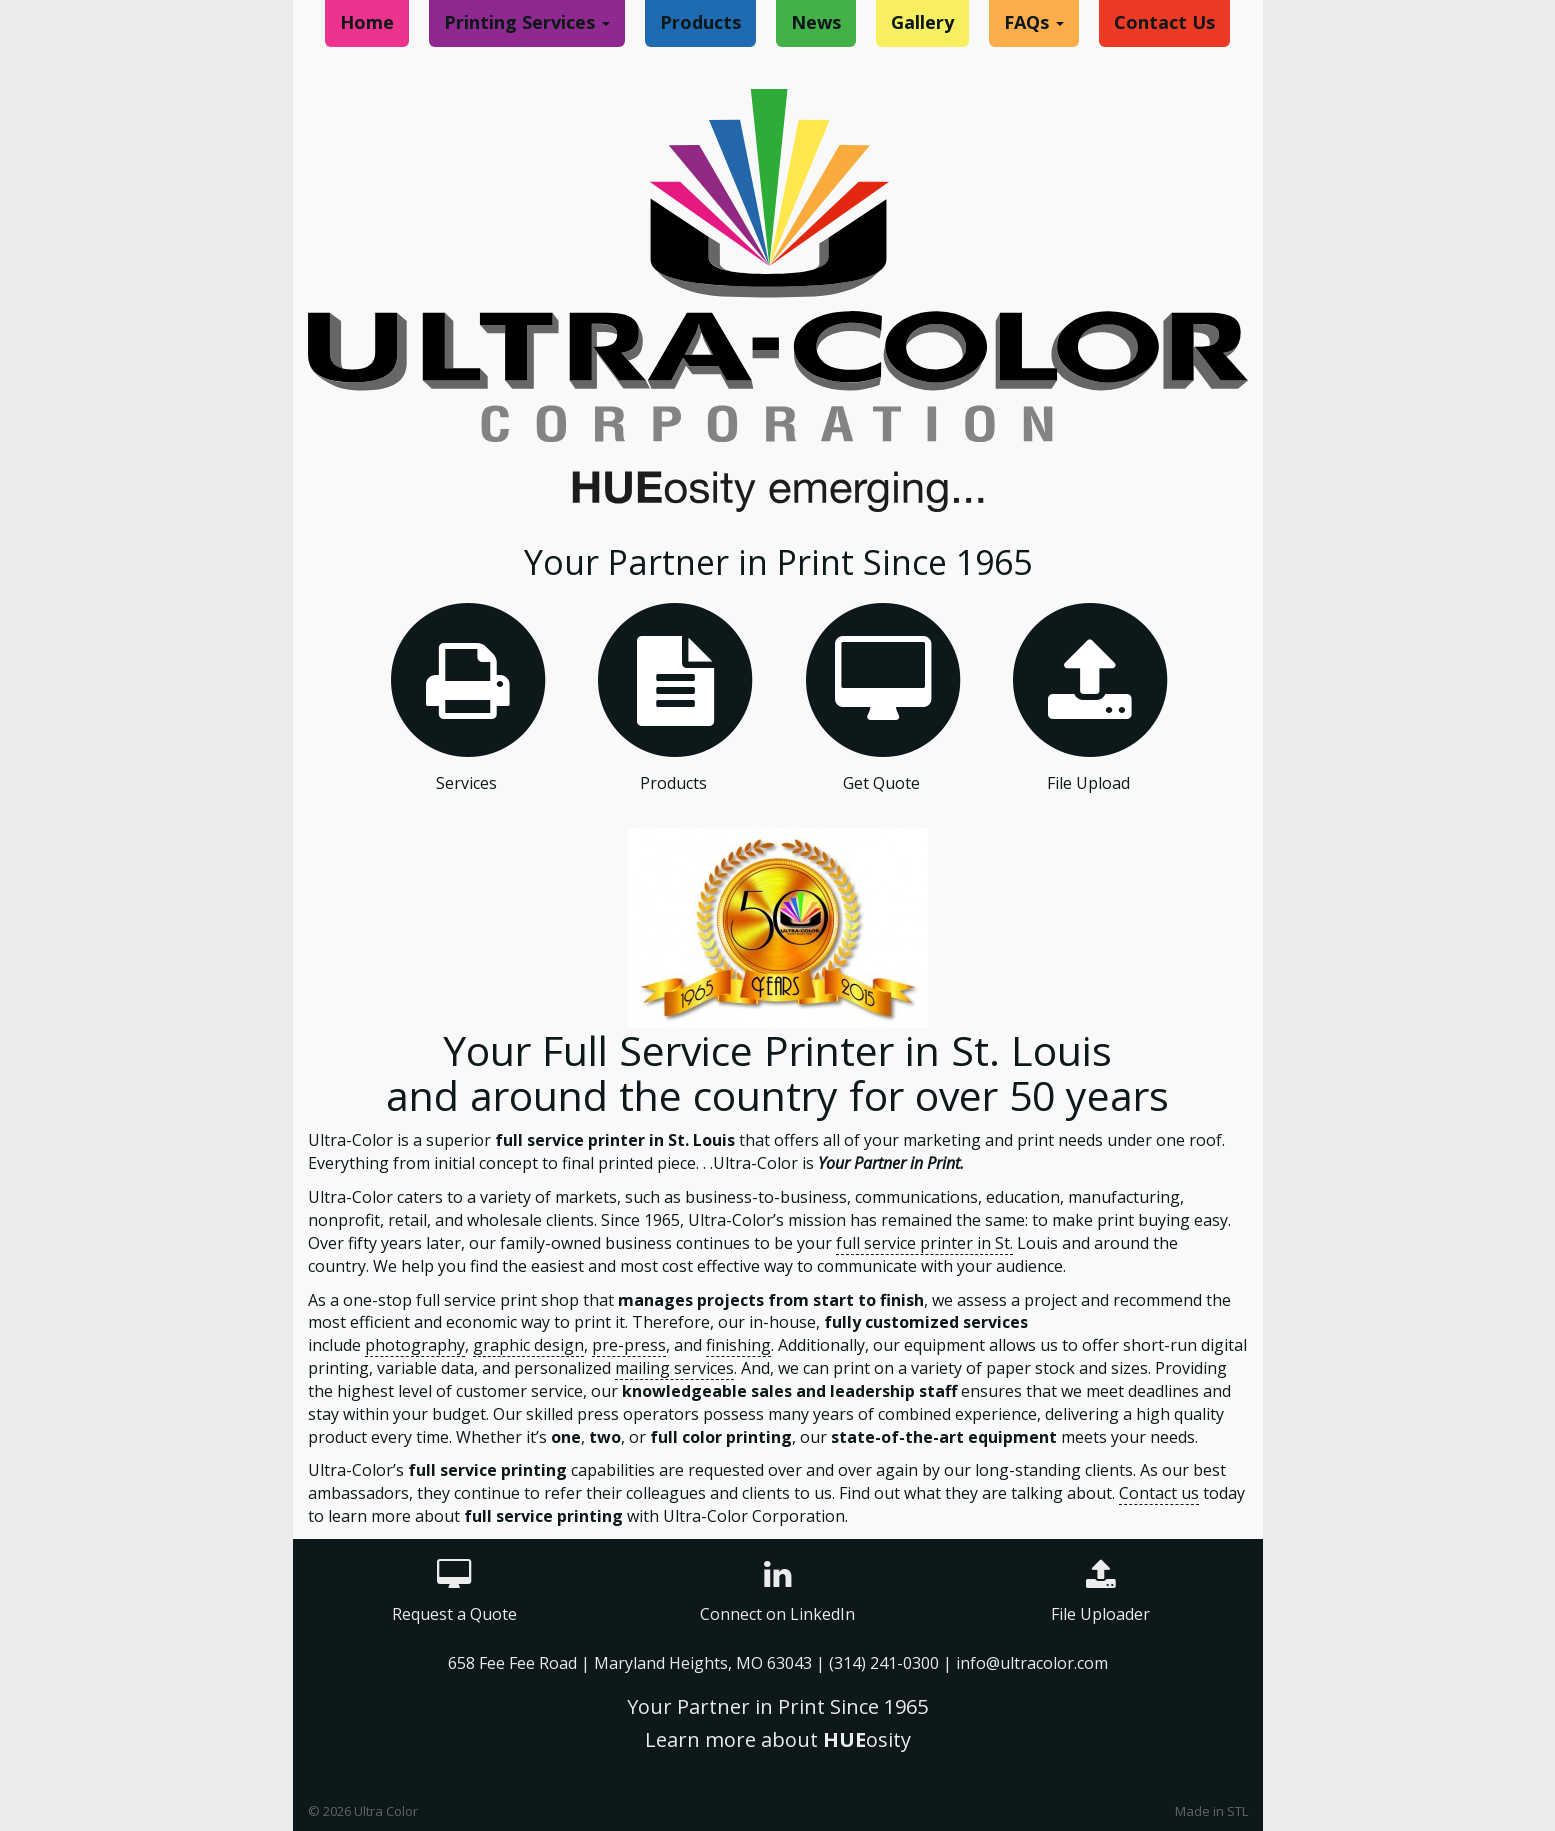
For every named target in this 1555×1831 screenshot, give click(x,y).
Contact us (1159, 1493)
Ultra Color (386, 1811)
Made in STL (1211, 1811)
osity (867, 1739)
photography (415, 1345)
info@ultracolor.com (1032, 1663)
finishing (738, 1345)
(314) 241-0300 (884, 1663)
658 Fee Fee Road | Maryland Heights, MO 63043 (632, 1663)
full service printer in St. (924, 1243)
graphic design (528, 1345)
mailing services (674, 1368)
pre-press (629, 1345)
